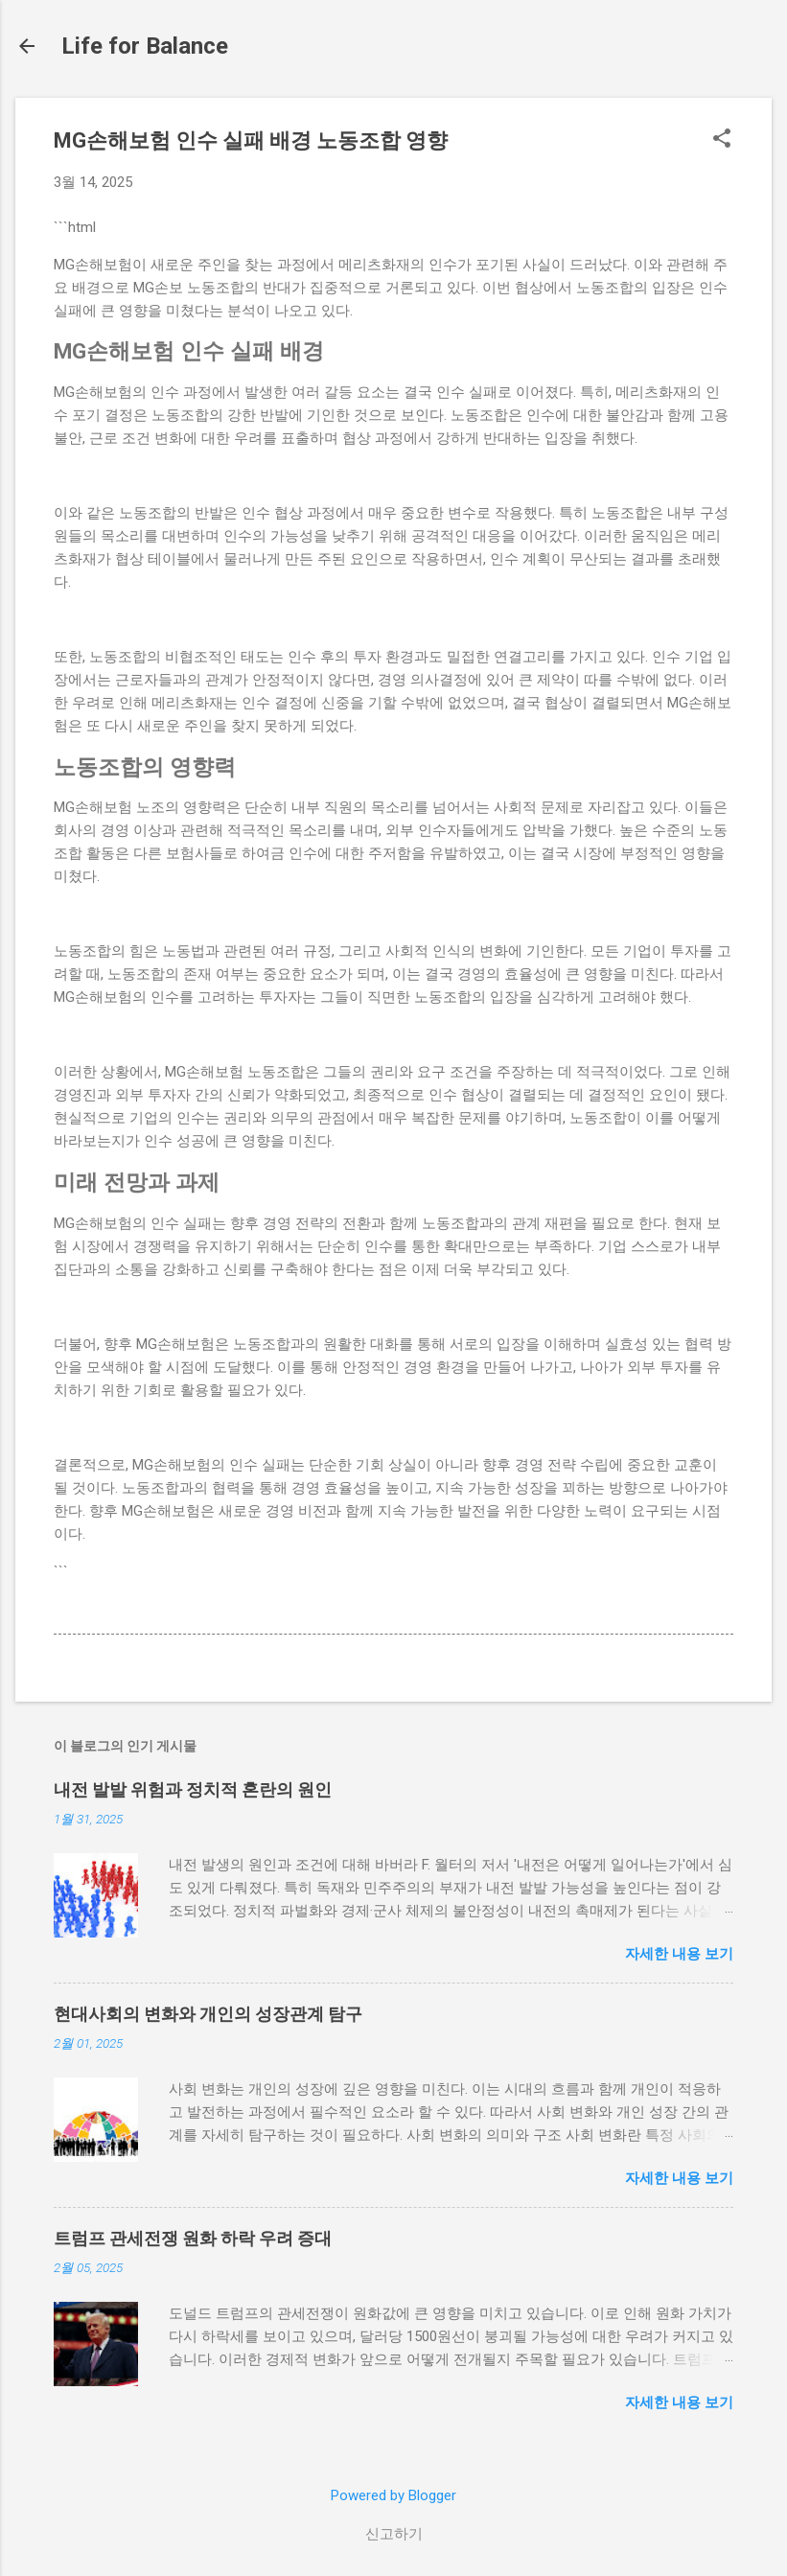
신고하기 (394, 2533)
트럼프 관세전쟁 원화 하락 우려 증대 (193, 2238)
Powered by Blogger (393, 2495)
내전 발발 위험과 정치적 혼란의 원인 (193, 1789)
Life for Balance (144, 46)
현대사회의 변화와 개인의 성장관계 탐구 (208, 2014)
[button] (721, 140)
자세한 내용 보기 (679, 1953)
